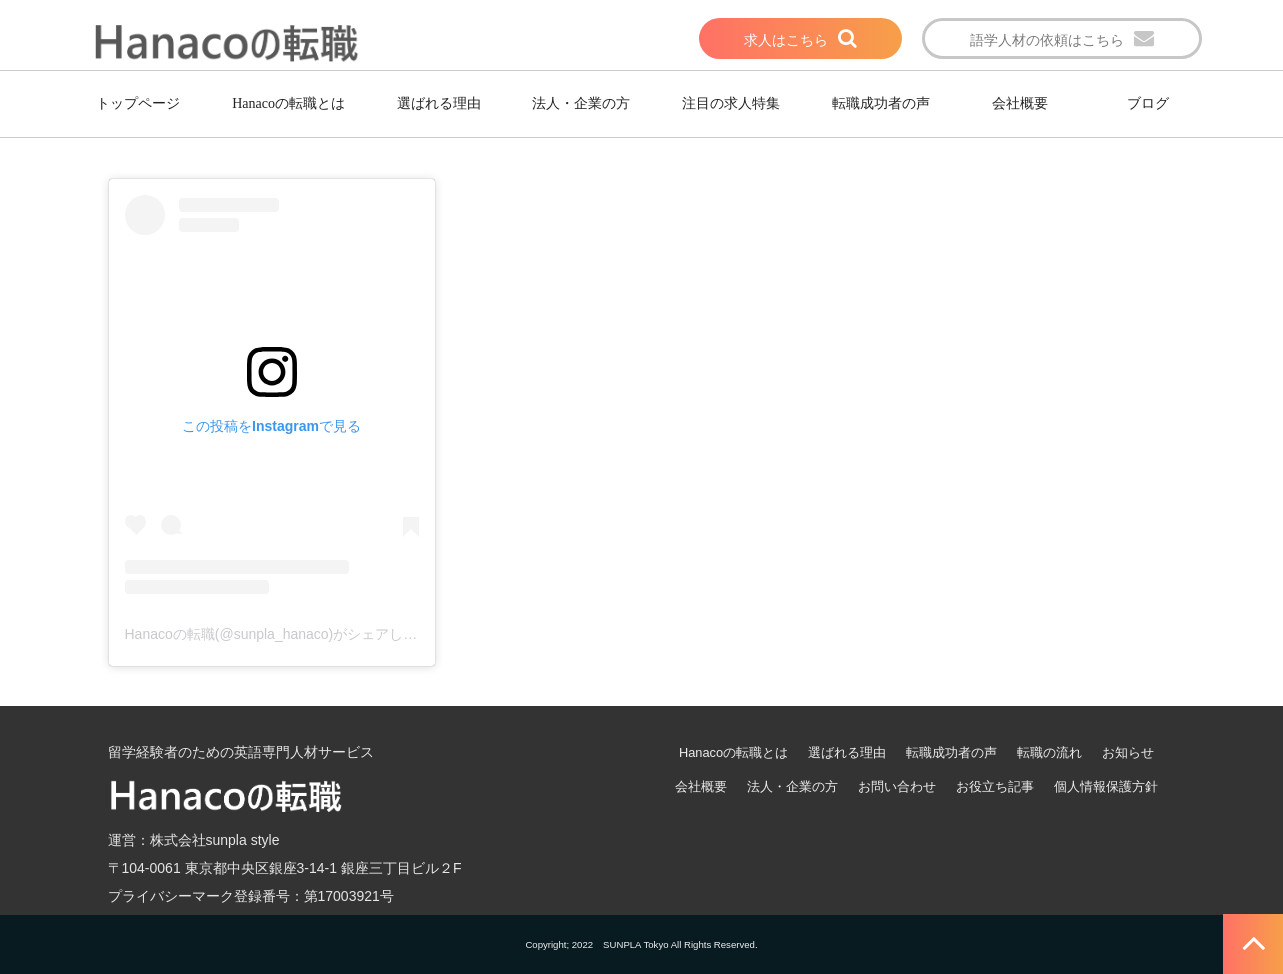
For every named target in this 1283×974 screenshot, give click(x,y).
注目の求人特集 (731, 103)
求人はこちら (786, 40)
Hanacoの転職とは (288, 103)
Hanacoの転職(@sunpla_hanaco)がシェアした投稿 (285, 634)
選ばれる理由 (439, 103)
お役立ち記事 (995, 786)
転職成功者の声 (881, 103)
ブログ (1148, 103)
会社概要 (1020, 103)
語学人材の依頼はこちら (1047, 40)
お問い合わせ (897, 786)
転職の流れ (1049, 752)
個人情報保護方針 (1106, 786)
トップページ (138, 103)
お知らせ (1128, 752)
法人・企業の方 (581, 103)
